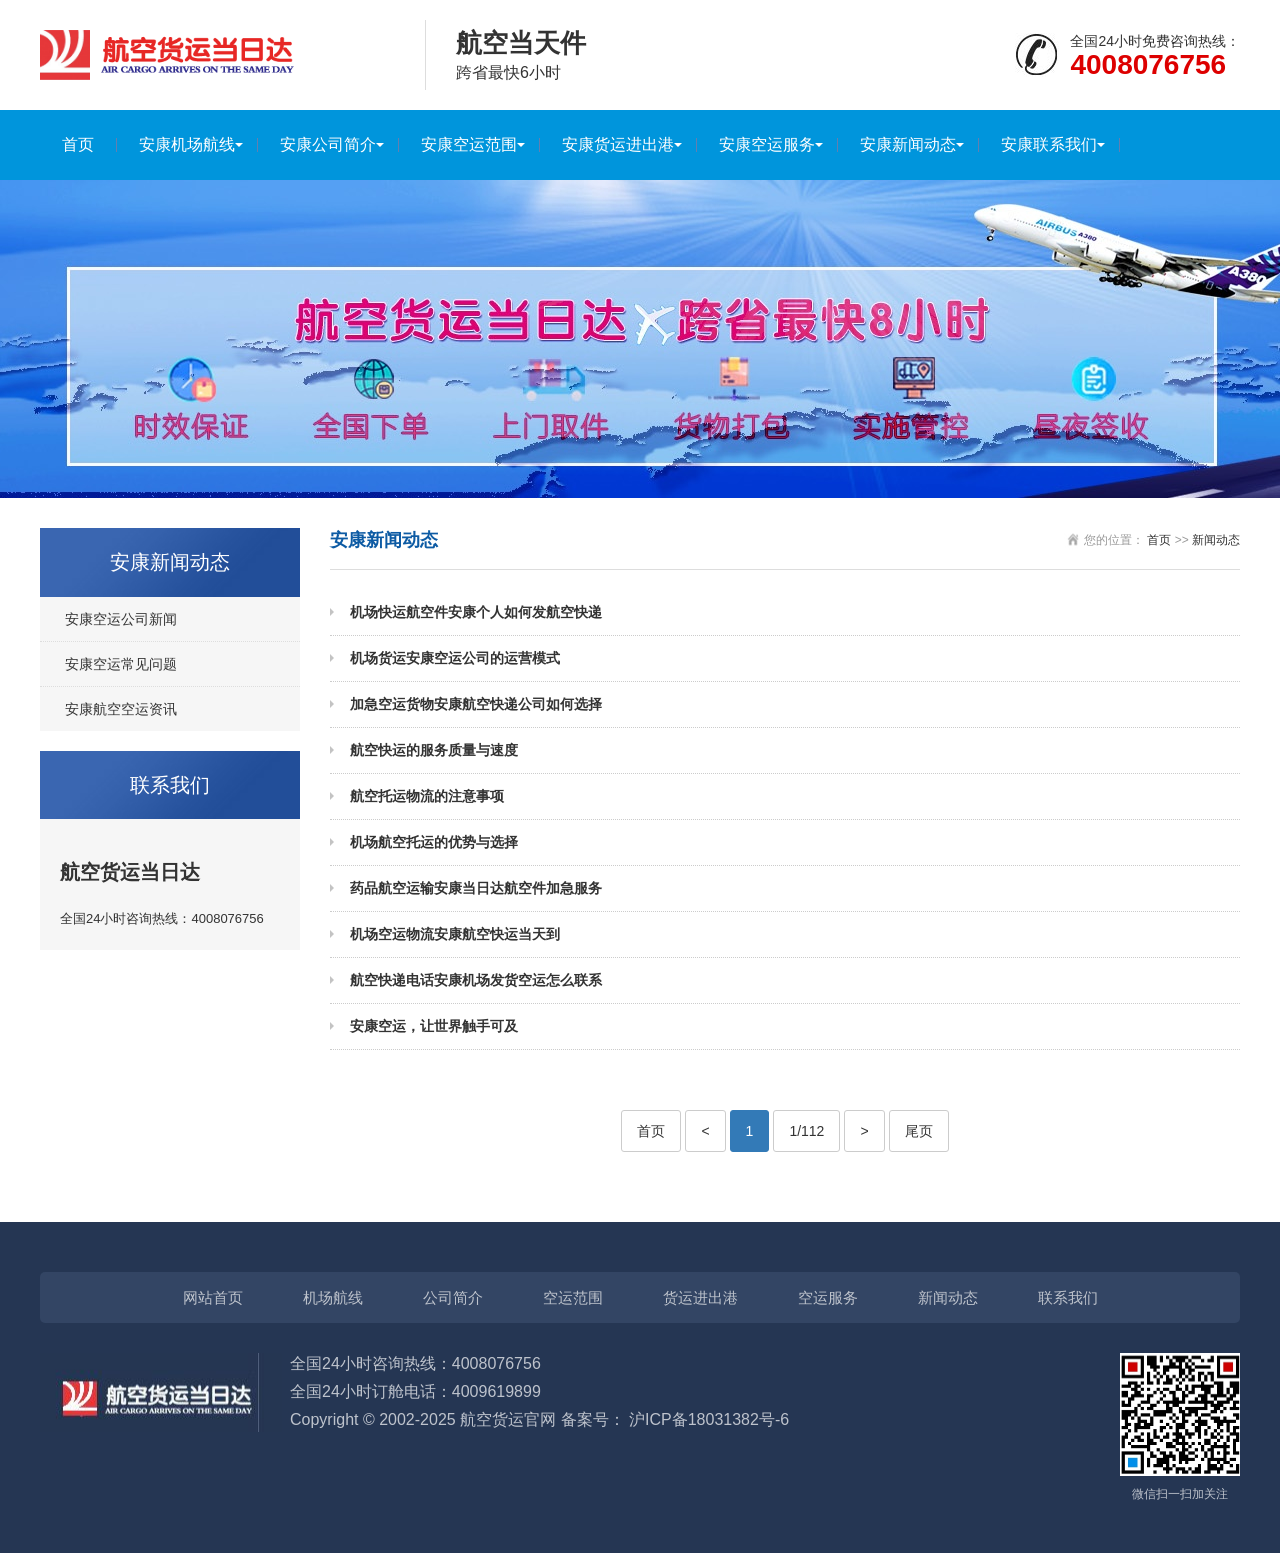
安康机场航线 (187, 144)
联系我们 (1068, 1297)
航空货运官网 (508, 1419)
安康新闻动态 (908, 144)
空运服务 (828, 1297)
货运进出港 (700, 1297)
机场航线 (333, 1297)
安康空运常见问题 (121, 664)
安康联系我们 (1049, 144)
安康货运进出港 (618, 144)
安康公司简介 (328, 144)
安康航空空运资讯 (121, 709)
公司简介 (453, 1297)
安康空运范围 (469, 144)
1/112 (806, 1131)
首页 (78, 144)
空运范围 (573, 1297)
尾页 (919, 1131)
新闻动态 (1216, 540)
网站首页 (213, 1297)
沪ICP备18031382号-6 (709, 1419)
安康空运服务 (767, 144)
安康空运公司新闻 (121, 619)
